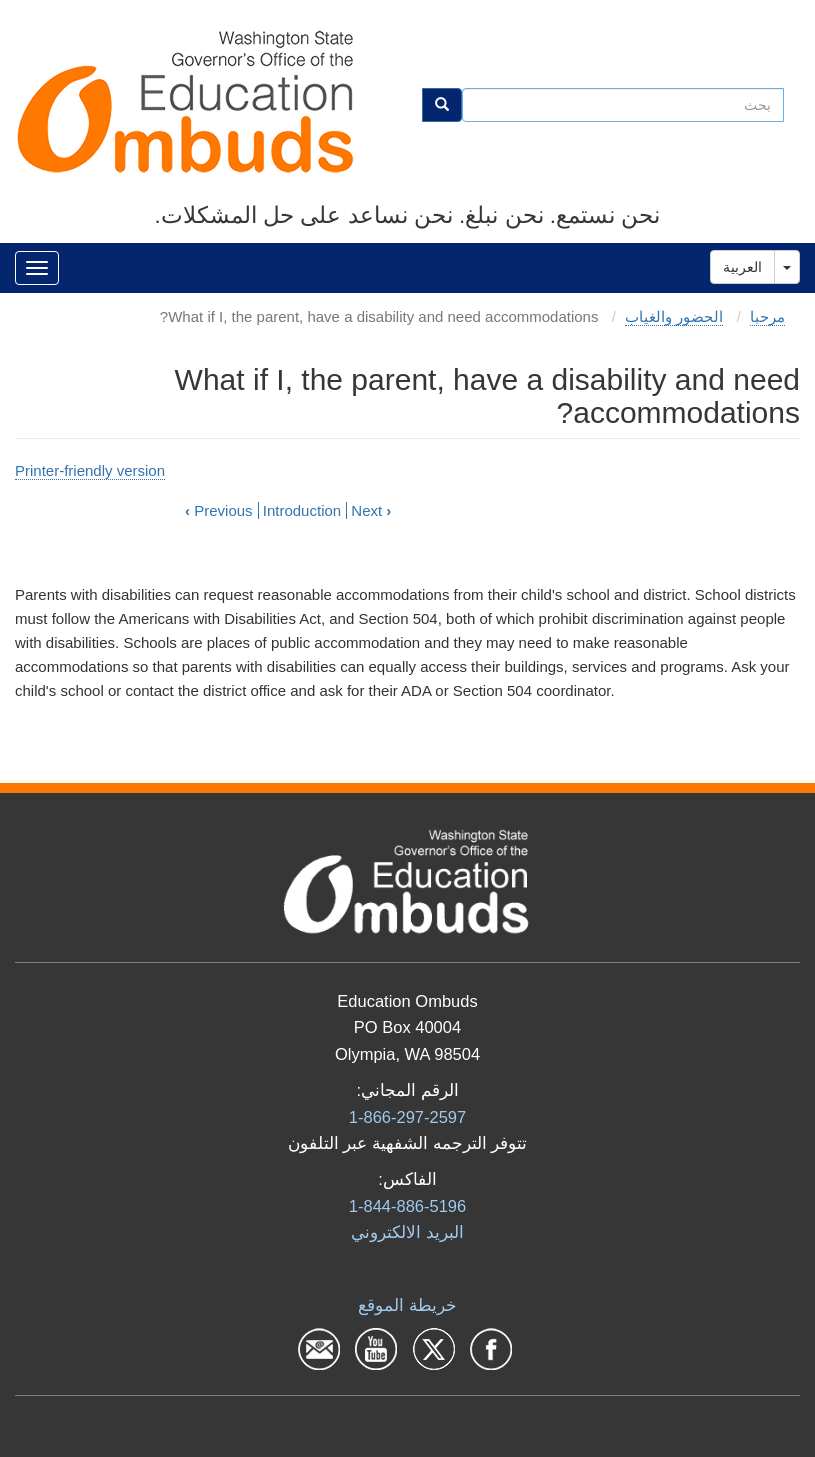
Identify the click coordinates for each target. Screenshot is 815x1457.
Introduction (302, 510)
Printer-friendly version (90, 470)
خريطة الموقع (407, 1305)
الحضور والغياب (674, 316)
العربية (742, 267)
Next (371, 510)
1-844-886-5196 (407, 1206)
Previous (219, 510)
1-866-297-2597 (407, 1117)
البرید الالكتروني (407, 1232)
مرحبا (767, 316)
